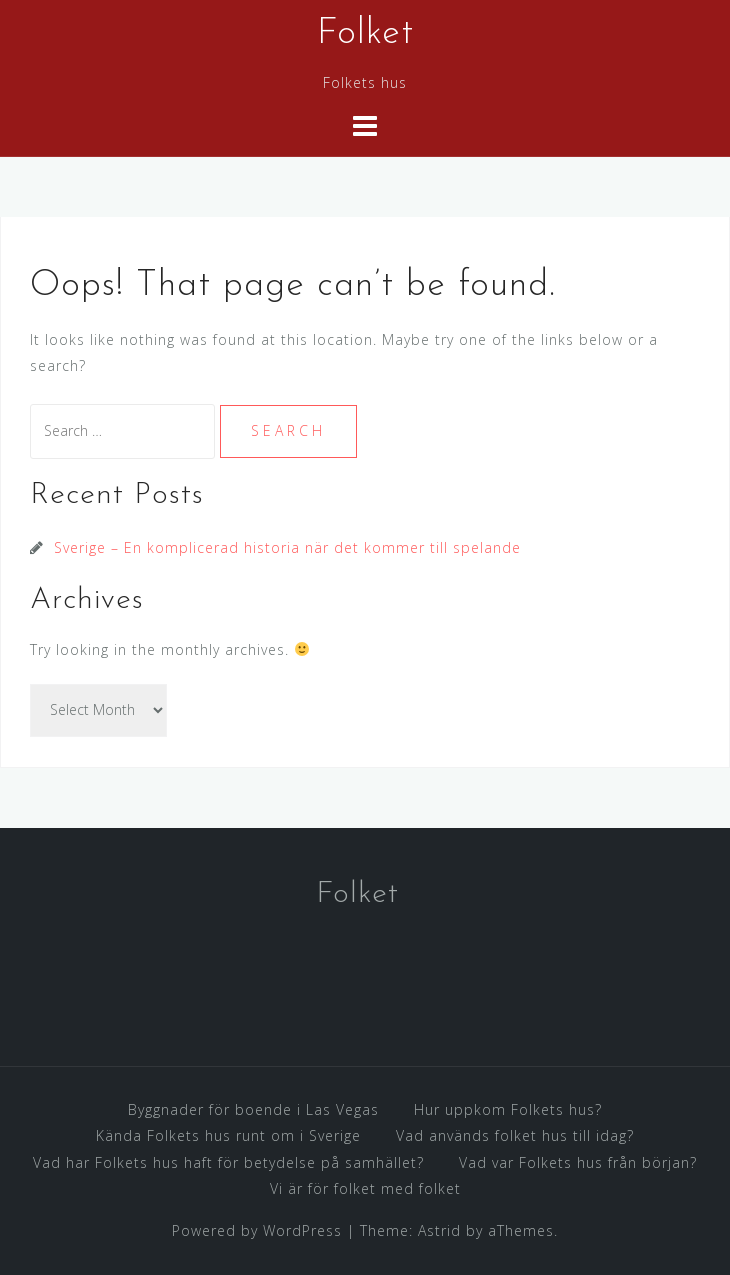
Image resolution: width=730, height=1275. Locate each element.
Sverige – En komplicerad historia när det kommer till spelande (287, 547)
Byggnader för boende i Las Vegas (253, 1109)
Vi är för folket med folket (365, 1188)
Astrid (439, 1230)
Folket (365, 34)
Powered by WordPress (257, 1230)
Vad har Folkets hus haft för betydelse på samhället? (228, 1162)
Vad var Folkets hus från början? (578, 1162)
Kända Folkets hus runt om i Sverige (228, 1135)
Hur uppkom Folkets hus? (508, 1109)
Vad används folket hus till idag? (515, 1135)
